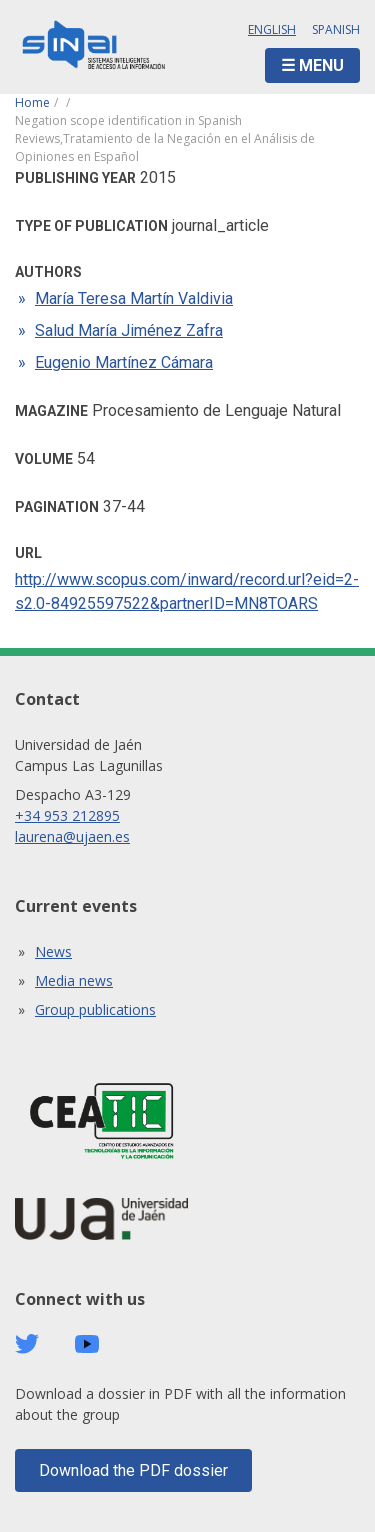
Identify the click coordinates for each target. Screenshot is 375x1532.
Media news (74, 980)
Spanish (336, 29)
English (272, 29)
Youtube (87, 1344)
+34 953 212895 (67, 815)
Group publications (95, 1009)
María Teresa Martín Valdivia (134, 298)
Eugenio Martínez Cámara (124, 362)
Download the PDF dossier (133, 1470)
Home (32, 102)
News (53, 951)
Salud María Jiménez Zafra (129, 330)
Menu (321, 65)
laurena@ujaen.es (72, 836)
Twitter (27, 1344)
